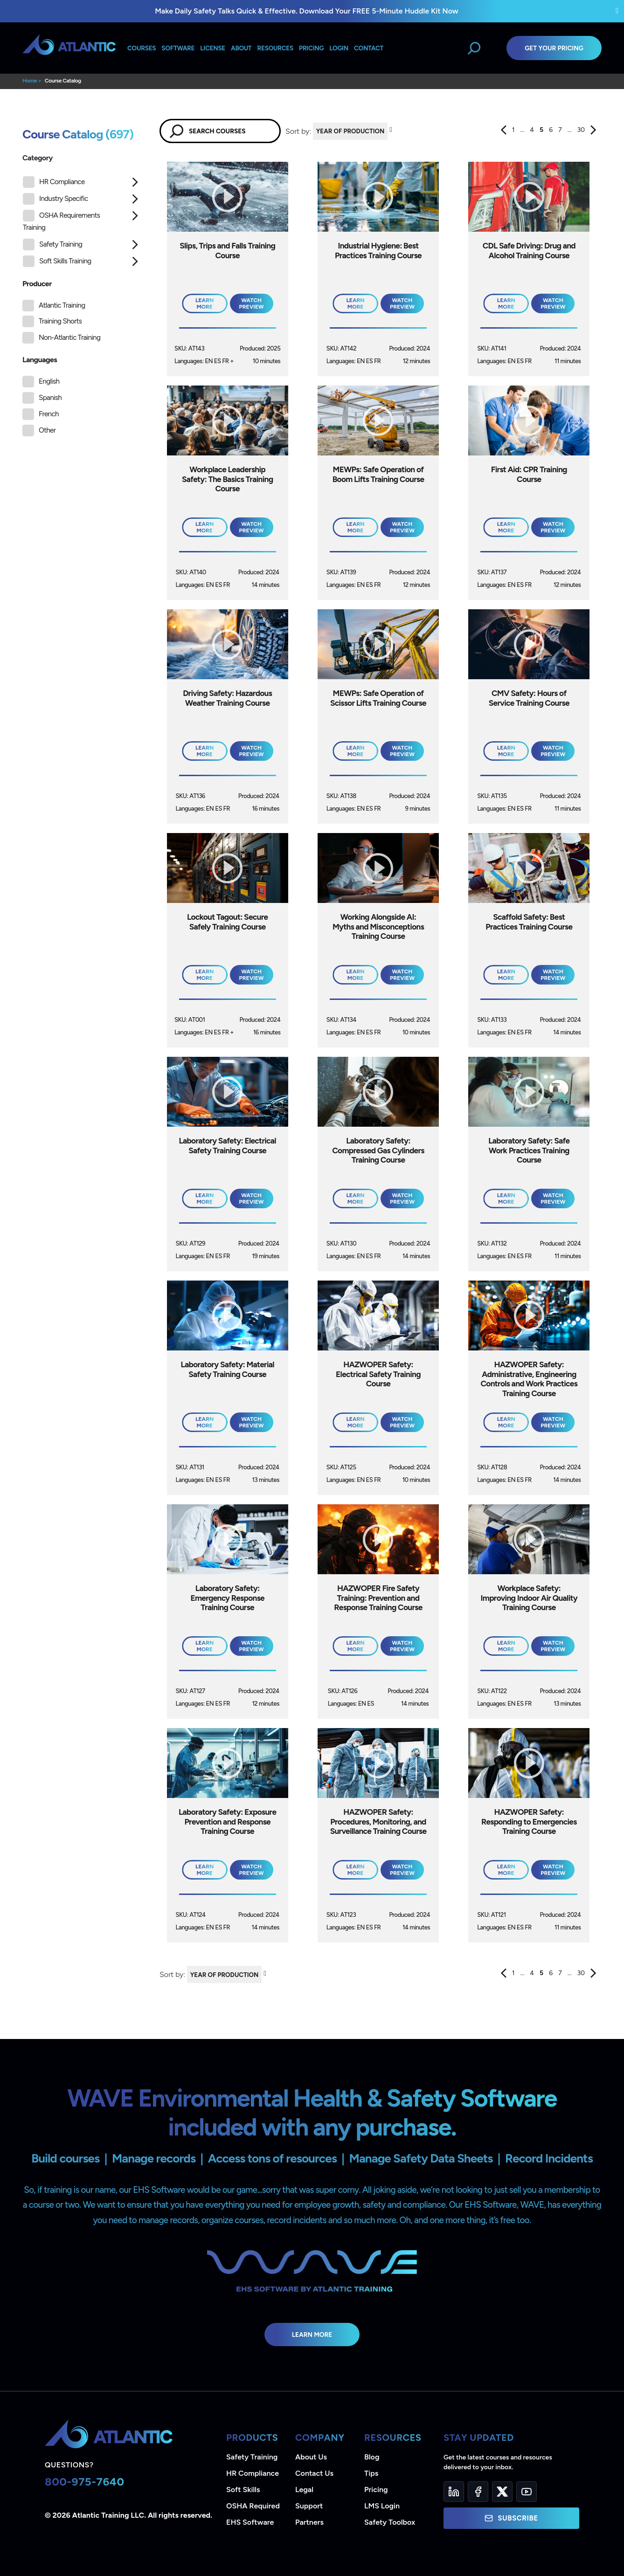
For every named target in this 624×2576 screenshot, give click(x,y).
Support (309, 2505)
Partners (309, 2522)
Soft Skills (243, 2489)
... (522, 130)
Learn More (312, 2334)
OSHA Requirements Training (61, 221)
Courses (141, 48)
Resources (275, 48)
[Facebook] (478, 2491)
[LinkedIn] (454, 2491)
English (49, 381)
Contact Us (314, 2473)
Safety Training (52, 244)
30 (581, 130)
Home (29, 80)
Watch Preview (251, 303)
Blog (371, 2456)
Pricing (376, 2489)
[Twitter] (502, 2491)
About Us (311, 2456)
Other (47, 430)
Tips (371, 2473)
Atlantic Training (62, 305)
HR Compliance (54, 182)
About (241, 48)
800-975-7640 (85, 2481)
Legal (304, 2489)
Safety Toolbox (389, 2522)
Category (37, 157)
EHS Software (250, 2522)
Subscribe (511, 2518)
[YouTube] (526, 2491)
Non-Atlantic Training (69, 337)
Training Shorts (60, 321)
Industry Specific (55, 199)
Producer (37, 283)
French (49, 414)
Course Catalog (63, 80)
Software (177, 48)
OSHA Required (253, 2505)
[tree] (81, 224)
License (212, 48)
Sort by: (298, 130)
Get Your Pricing (554, 48)
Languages (39, 359)
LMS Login (382, 2505)
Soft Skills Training (57, 261)
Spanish (50, 397)
